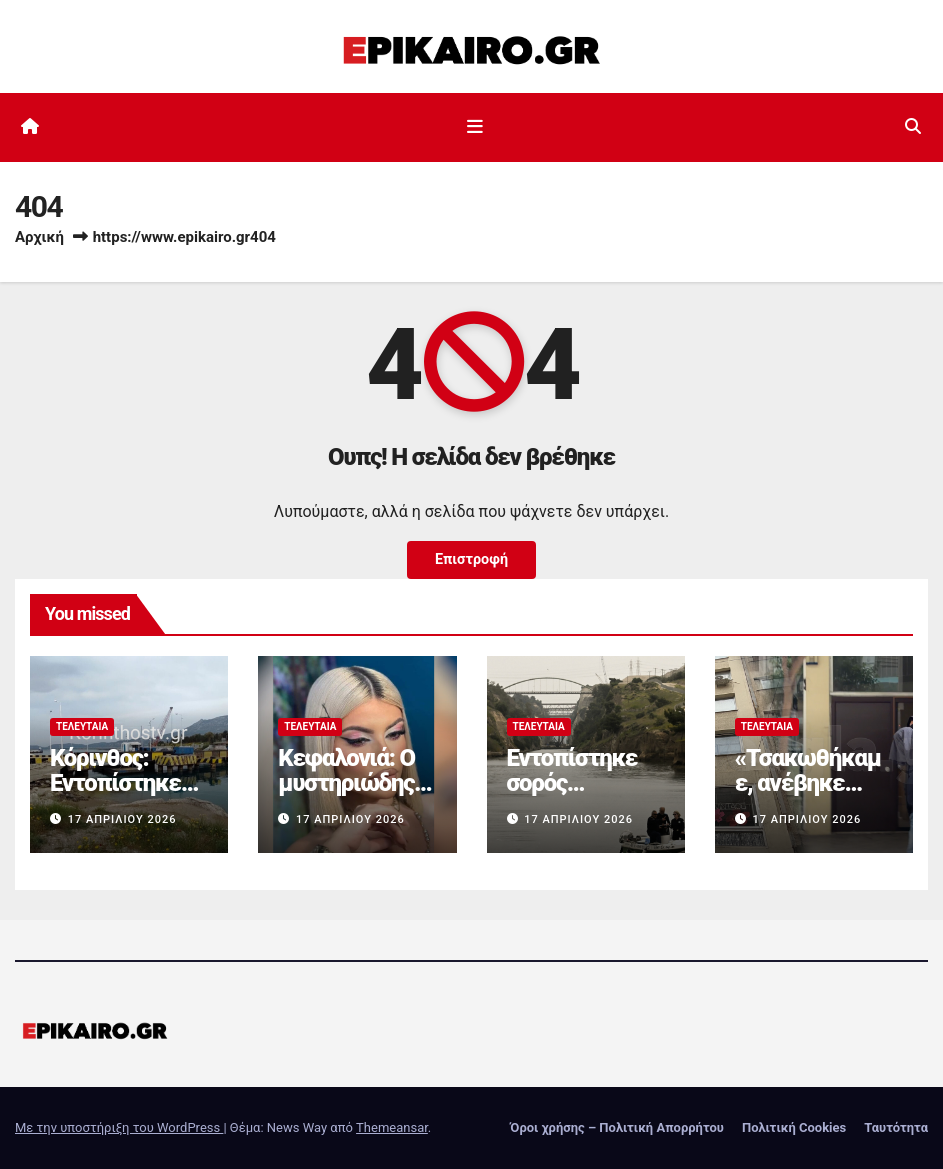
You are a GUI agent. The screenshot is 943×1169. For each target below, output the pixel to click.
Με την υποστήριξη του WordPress (119, 1127)
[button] (913, 126)
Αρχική (39, 237)
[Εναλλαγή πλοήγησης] (475, 127)
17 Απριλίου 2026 (122, 819)
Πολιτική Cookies (794, 1127)
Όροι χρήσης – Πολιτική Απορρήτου (617, 1127)
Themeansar (392, 1127)
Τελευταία (82, 726)
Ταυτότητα (896, 1127)
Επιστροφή (471, 559)
